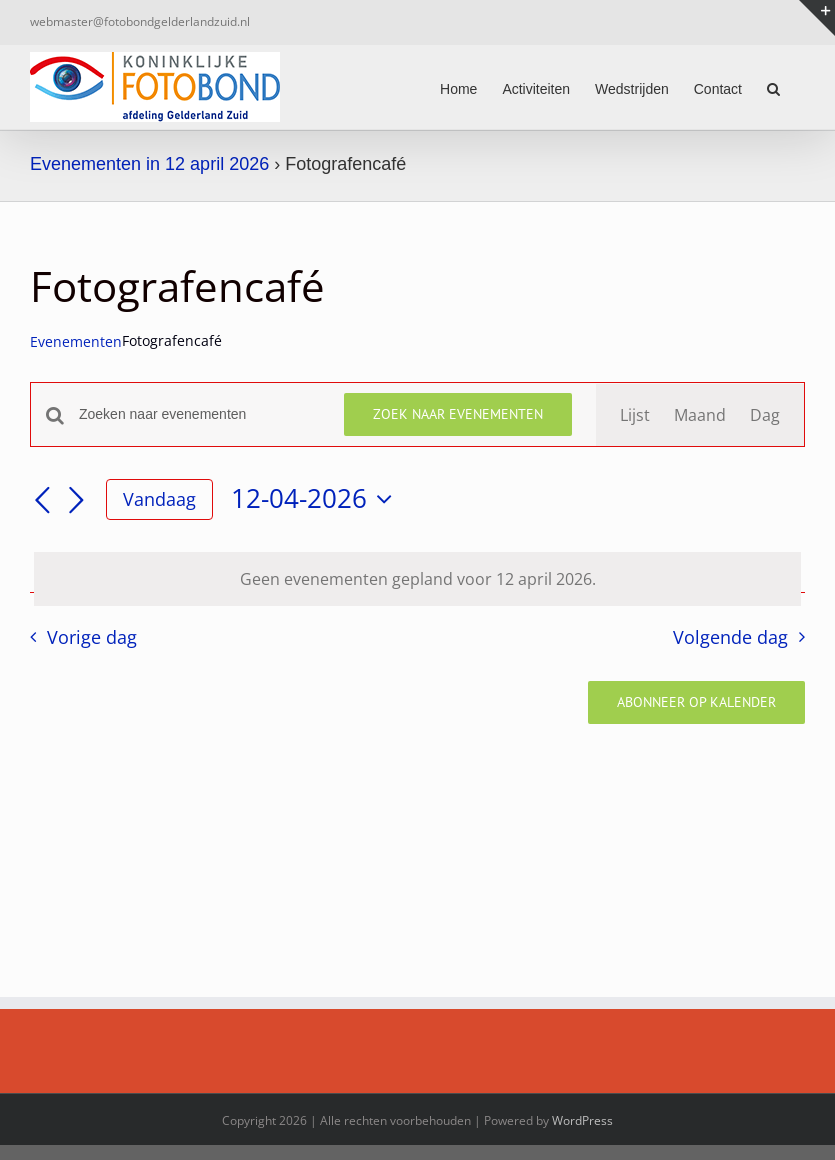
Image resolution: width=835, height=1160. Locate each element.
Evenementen (76, 341)
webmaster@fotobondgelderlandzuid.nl (140, 21)
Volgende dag (730, 637)
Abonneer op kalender (696, 702)
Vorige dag (92, 637)
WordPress (582, 1120)
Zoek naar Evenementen (458, 414)
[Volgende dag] (76, 501)
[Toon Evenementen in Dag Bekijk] (765, 415)
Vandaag (159, 499)
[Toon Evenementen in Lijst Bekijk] (635, 415)
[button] (773, 87)
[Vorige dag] (42, 501)
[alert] (417, 579)
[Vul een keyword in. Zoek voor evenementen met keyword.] (199, 414)
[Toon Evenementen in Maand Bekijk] (700, 415)
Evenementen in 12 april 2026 (149, 164)
